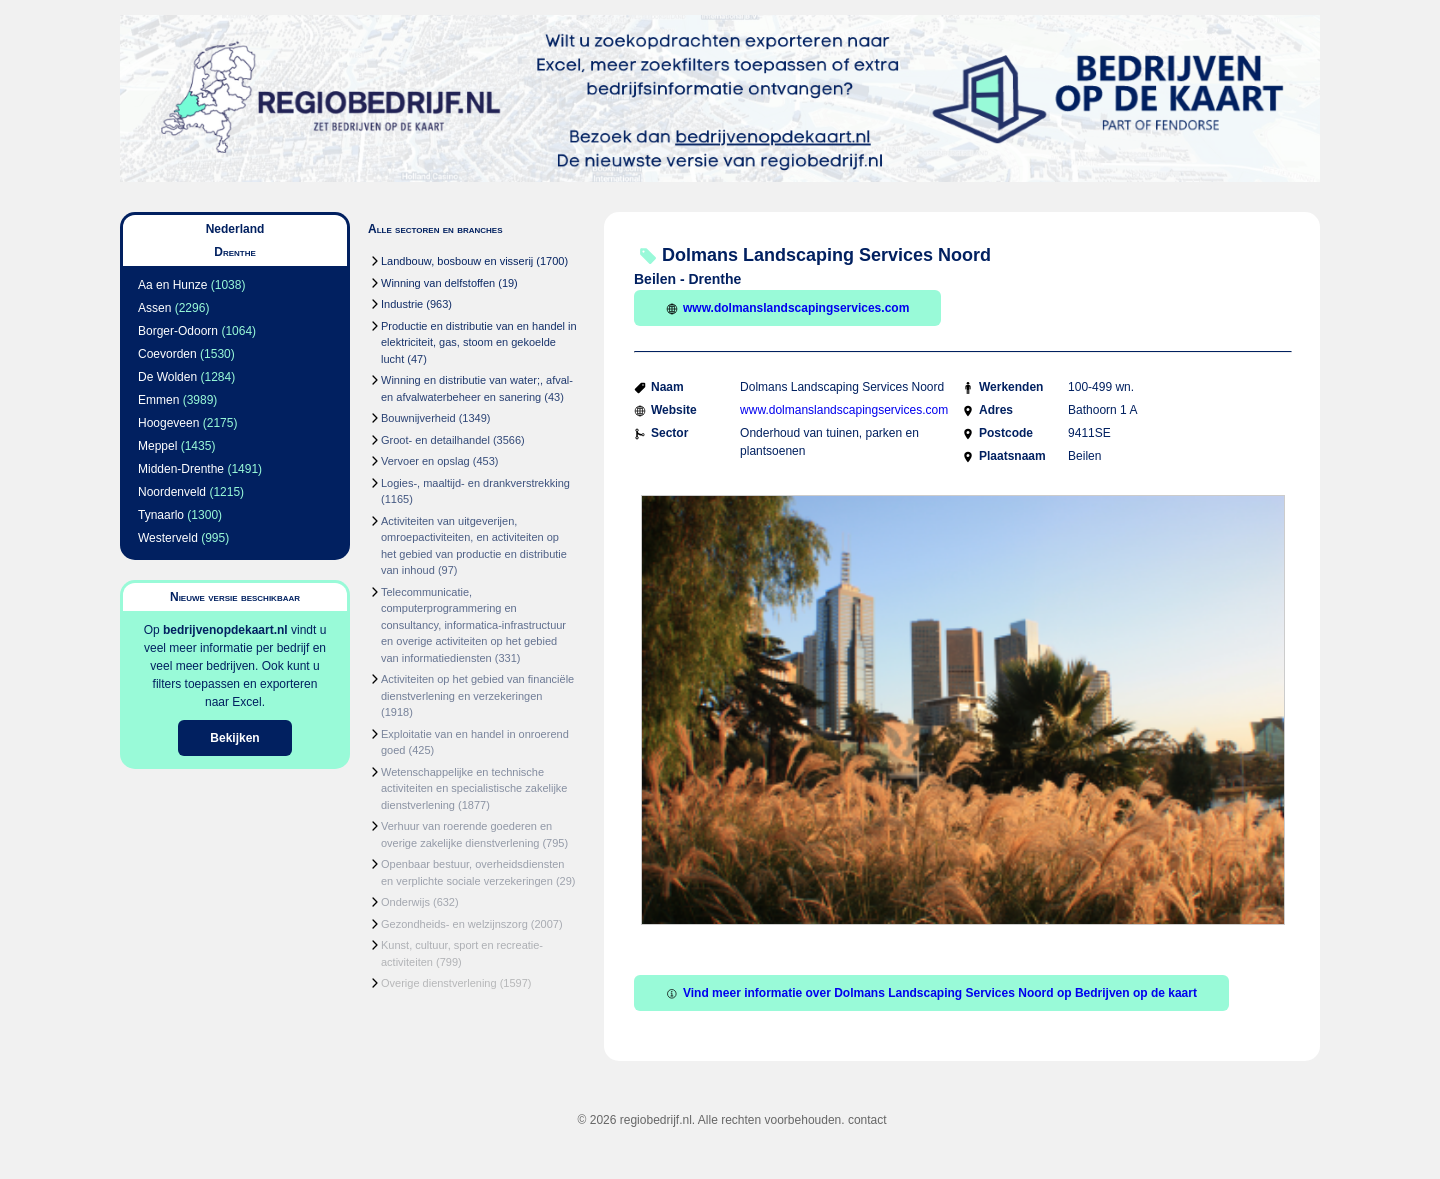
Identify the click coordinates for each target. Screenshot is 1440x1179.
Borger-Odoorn (178, 331)
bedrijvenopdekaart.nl (225, 630)
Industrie (402, 304)
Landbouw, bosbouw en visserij (457, 261)
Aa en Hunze (172, 285)
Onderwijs (405, 902)
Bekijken (234, 738)
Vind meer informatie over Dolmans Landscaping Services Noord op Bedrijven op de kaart (931, 993)
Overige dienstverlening (439, 983)
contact (867, 1120)
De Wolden (167, 377)
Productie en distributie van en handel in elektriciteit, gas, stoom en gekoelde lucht (479, 342)
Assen (154, 308)
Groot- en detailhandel (435, 440)
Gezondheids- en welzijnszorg (454, 924)
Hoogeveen (168, 423)
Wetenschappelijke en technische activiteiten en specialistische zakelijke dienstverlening (474, 788)
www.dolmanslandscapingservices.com (787, 308)
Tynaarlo (161, 515)
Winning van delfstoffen (438, 283)
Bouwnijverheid (418, 418)
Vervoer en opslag (425, 461)
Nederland (235, 229)
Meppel (157, 446)
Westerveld (168, 538)
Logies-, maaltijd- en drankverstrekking (475, 483)
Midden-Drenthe (181, 469)
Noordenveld (172, 492)
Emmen (158, 400)
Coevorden (167, 354)
